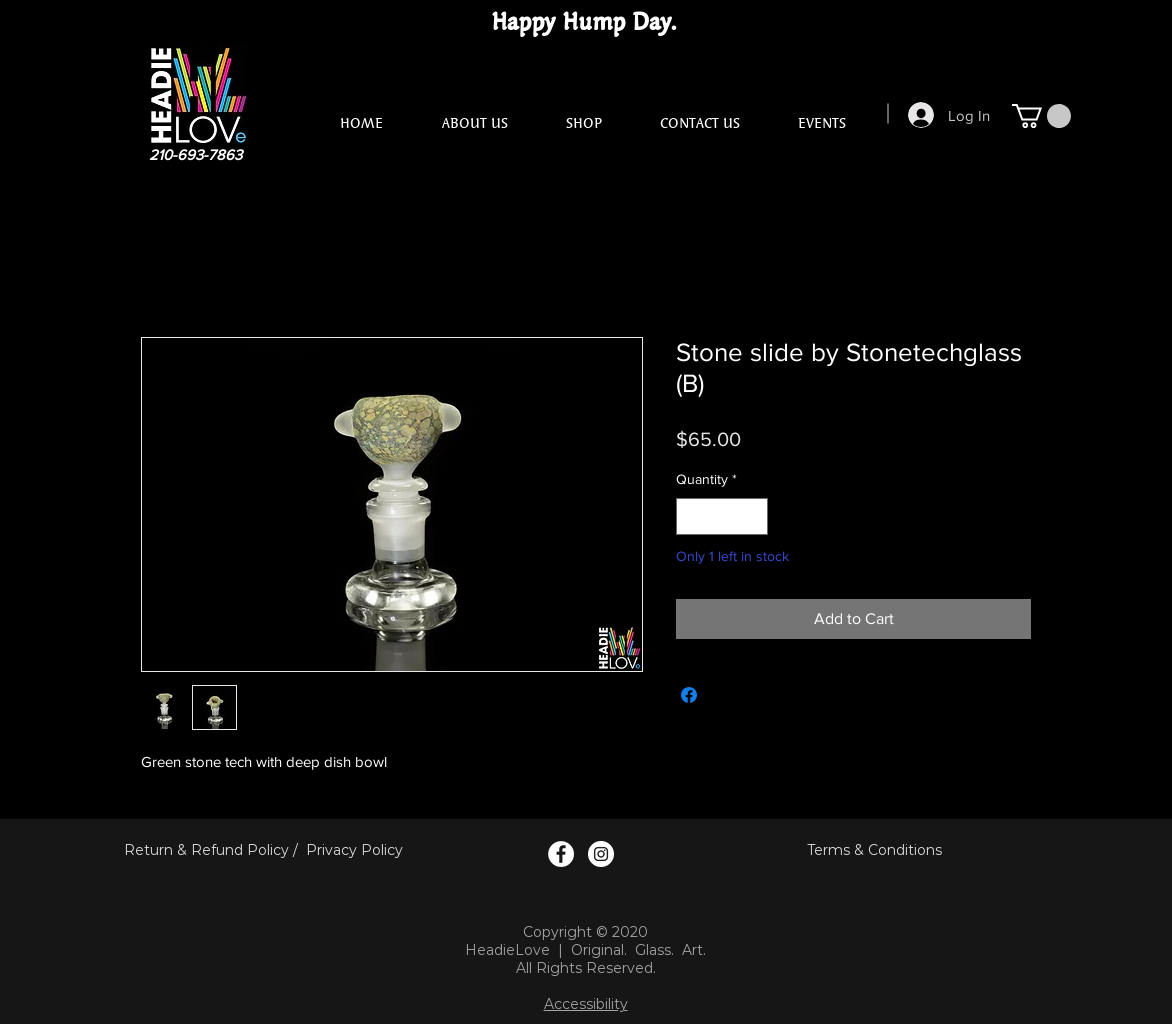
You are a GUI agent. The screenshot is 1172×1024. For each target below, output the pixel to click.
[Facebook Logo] (561, 854)
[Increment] (752, 516)
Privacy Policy (354, 850)
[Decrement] (691, 516)
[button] (1041, 116)
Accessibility (586, 1004)
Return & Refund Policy (206, 850)
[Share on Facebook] (689, 695)
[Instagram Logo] (601, 854)
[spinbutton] (722, 516)
